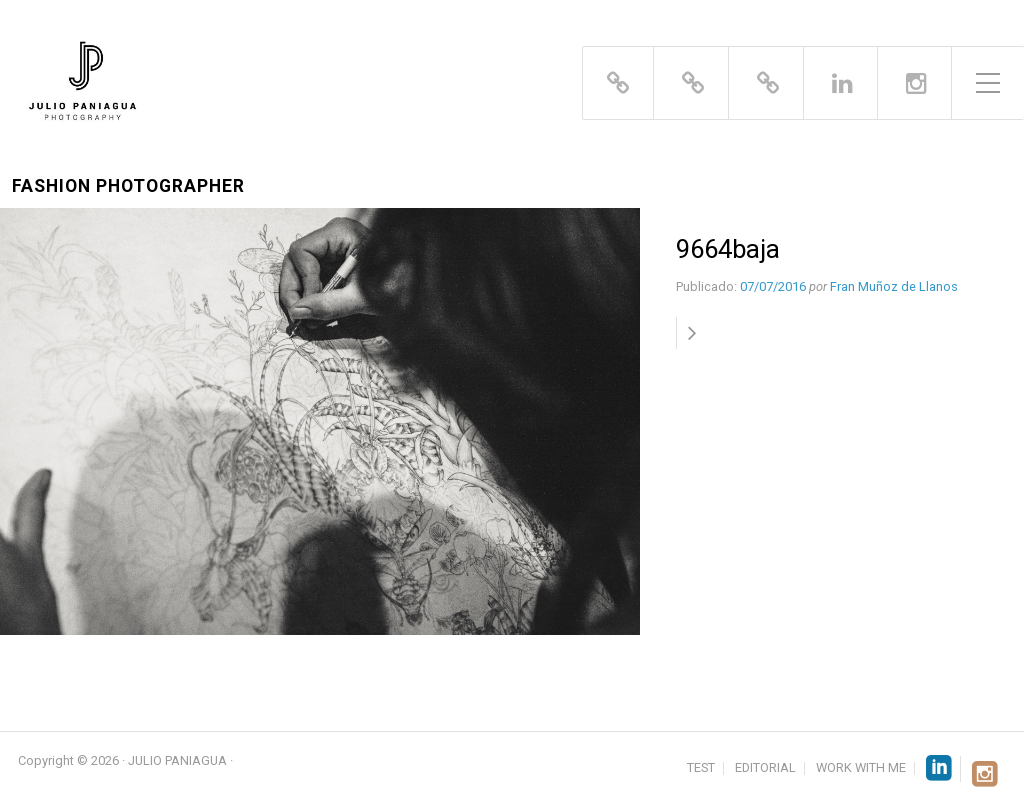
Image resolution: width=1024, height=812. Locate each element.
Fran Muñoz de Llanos (894, 286)
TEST (701, 768)
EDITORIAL (765, 768)
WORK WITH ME (861, 768)
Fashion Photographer (128, 186)
